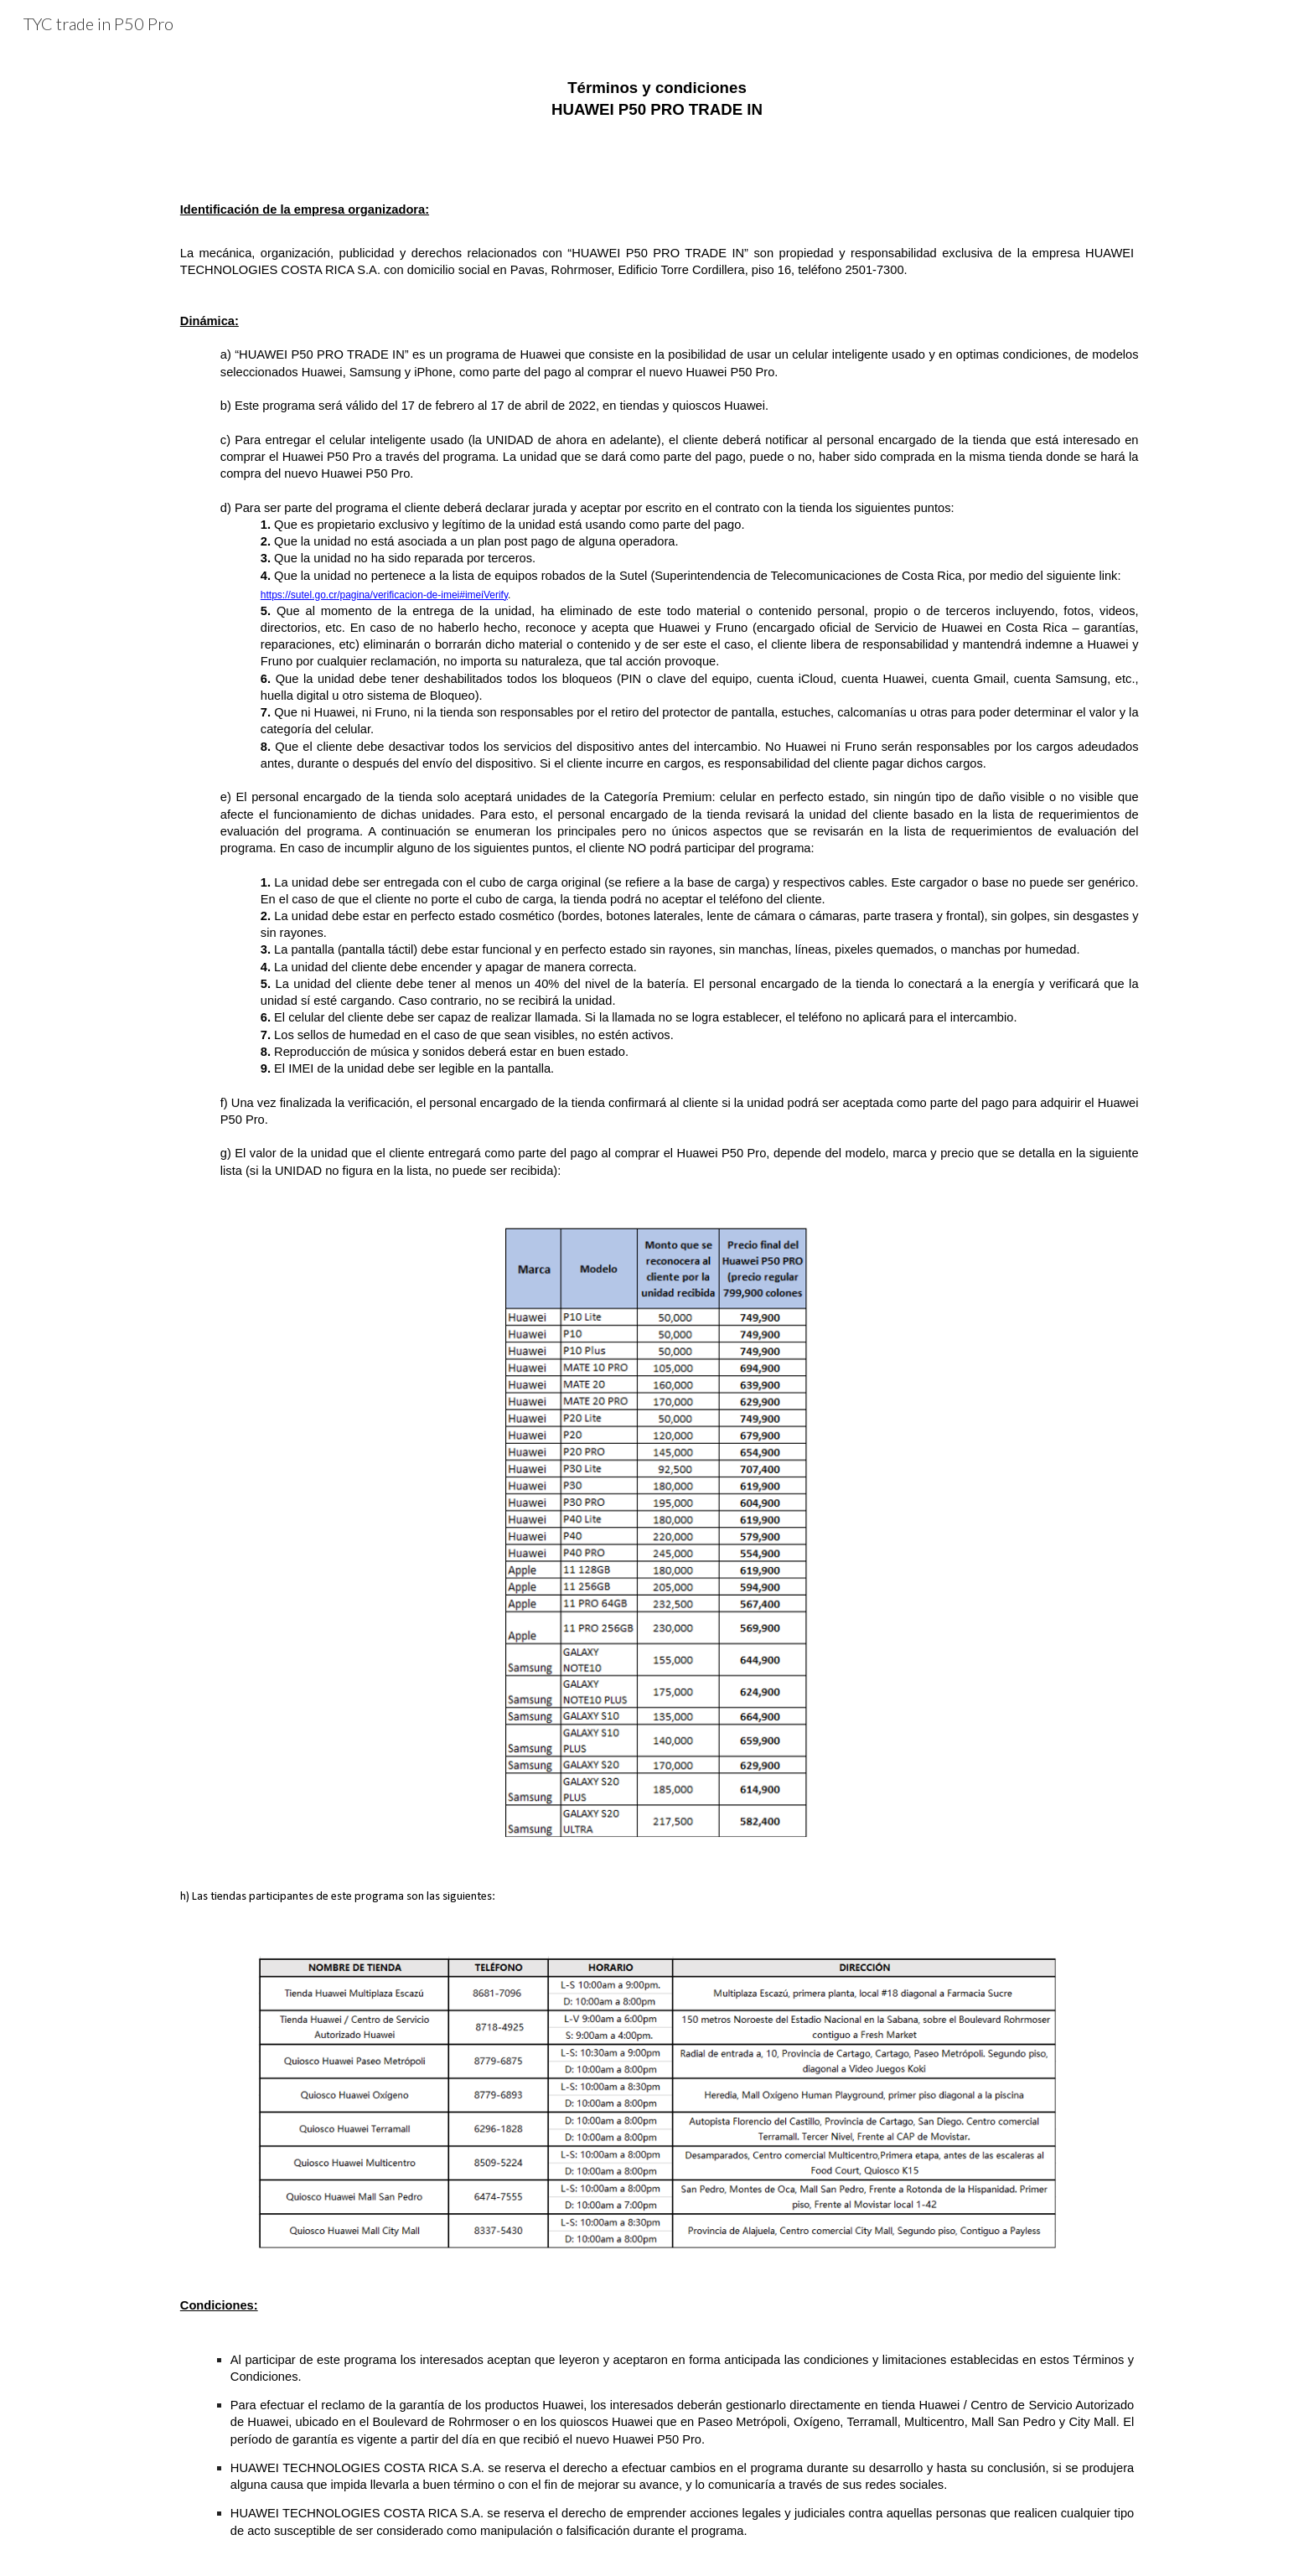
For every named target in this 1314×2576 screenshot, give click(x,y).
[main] (657, 98)
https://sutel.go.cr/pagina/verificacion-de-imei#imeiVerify (384, 595)
